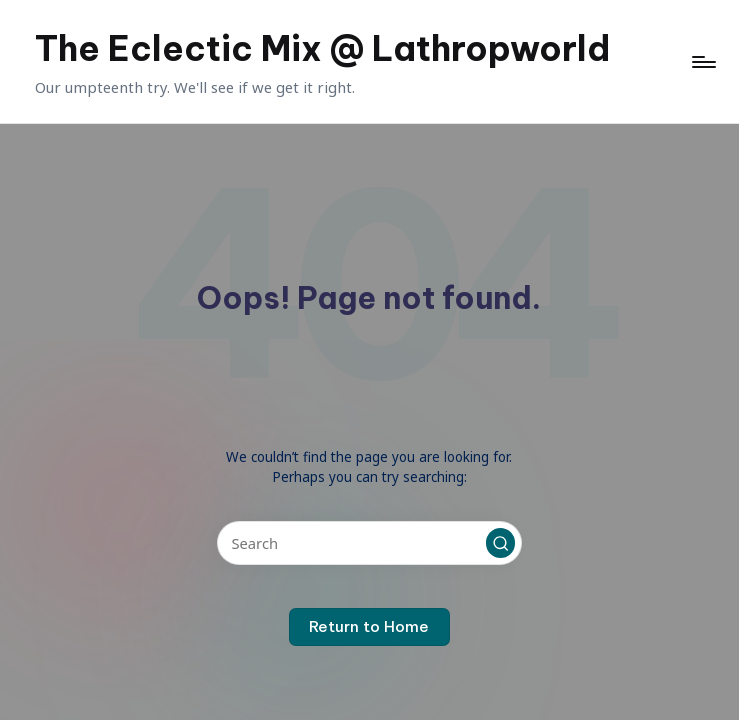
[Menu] (702, 62)
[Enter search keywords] (369, 543)
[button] (501, 543)
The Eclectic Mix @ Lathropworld (322, 48)
